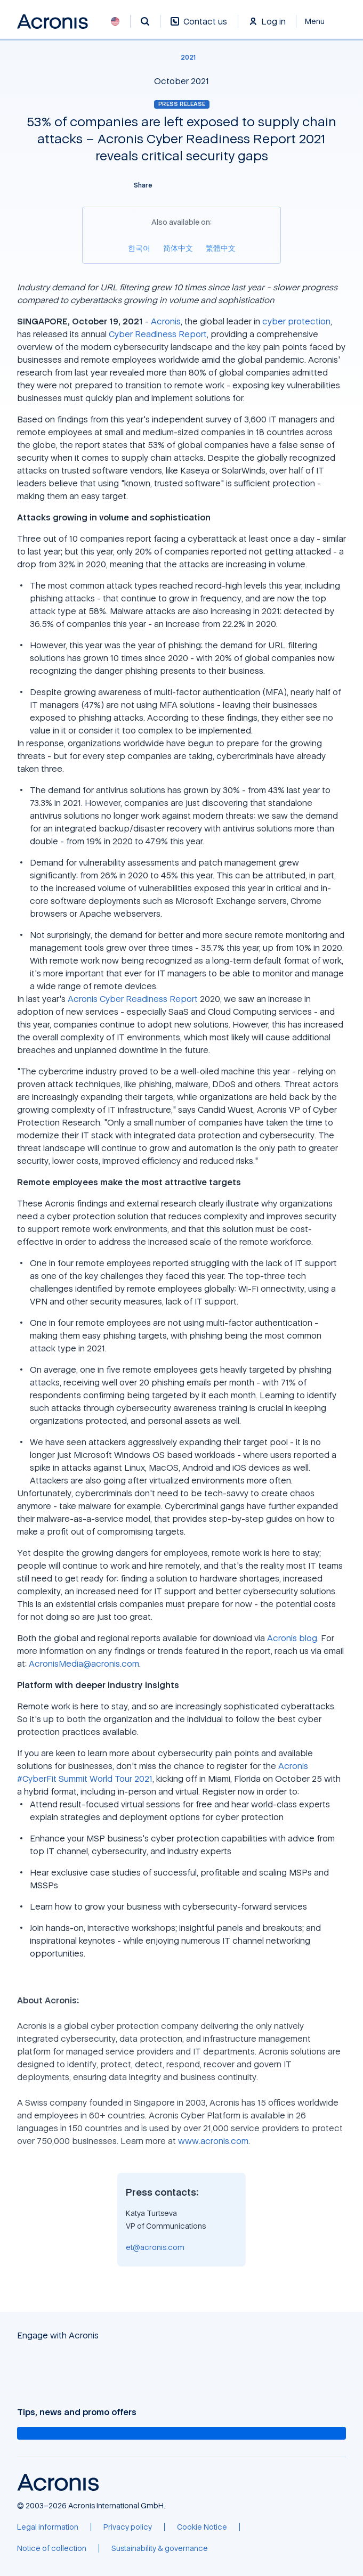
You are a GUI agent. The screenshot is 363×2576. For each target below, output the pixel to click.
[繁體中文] (221, 248)
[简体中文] (178, 248)
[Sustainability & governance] (159, 2548)
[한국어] (139, 248)
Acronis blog (292, 1638)
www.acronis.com (213, 2141)
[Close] (321, 21)
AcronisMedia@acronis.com (84, 1663)
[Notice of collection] (51, 2548)
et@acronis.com (155, 2247)
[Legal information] (47, 2527)
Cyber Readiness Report (158, 334)
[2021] (182, 57)
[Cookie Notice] (202, 2527)
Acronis (166, 321)
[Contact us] (199, 27)
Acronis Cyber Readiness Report (133, 999)
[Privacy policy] (127, 2527)
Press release (181, 104)
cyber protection (296, 321)
